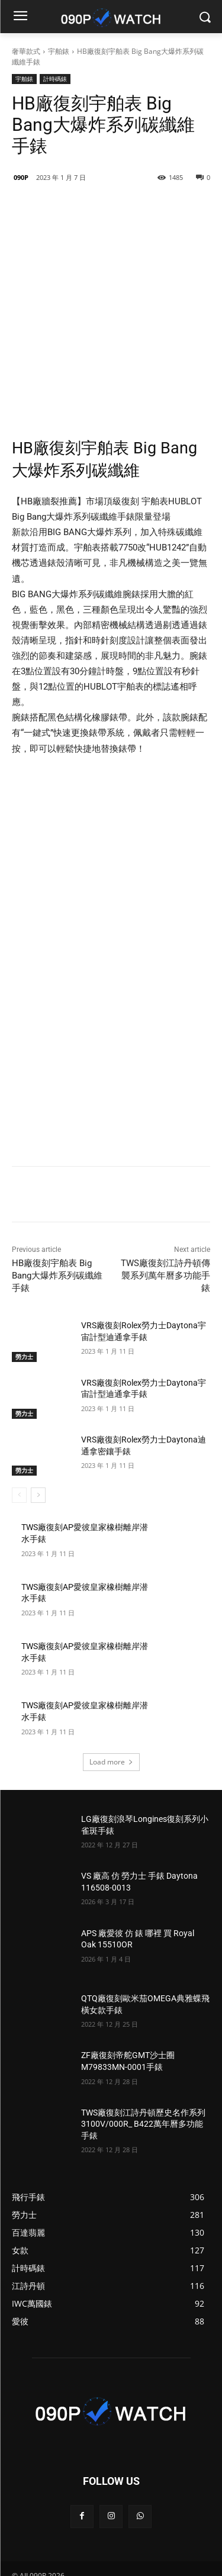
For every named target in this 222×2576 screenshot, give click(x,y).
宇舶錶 (58, 51)
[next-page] (38, 1446)
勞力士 (24, 1307)
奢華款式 (26, 51)
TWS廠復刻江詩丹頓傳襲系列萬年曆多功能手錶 (165, 1227)
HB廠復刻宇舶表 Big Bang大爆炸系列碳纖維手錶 (57, 1227)
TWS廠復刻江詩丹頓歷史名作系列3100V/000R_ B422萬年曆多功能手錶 (143, 2075)
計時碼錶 (55, 79)
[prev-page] (19, 1446)
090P (21, 177)
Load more (111, 1713)
